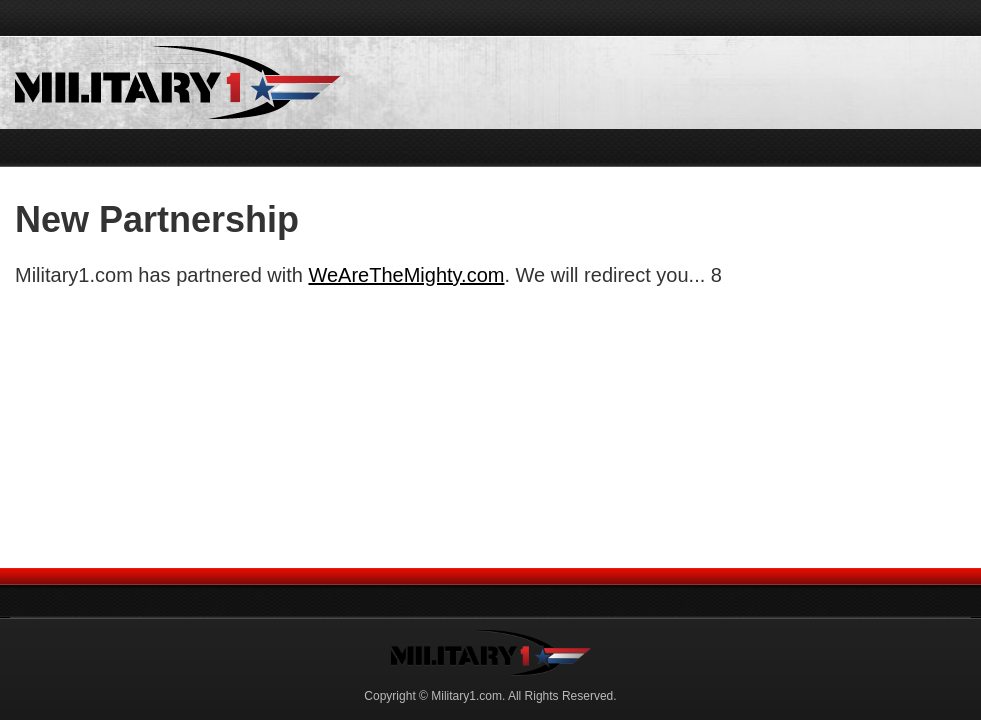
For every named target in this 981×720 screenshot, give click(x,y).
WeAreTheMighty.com (406, 275)
